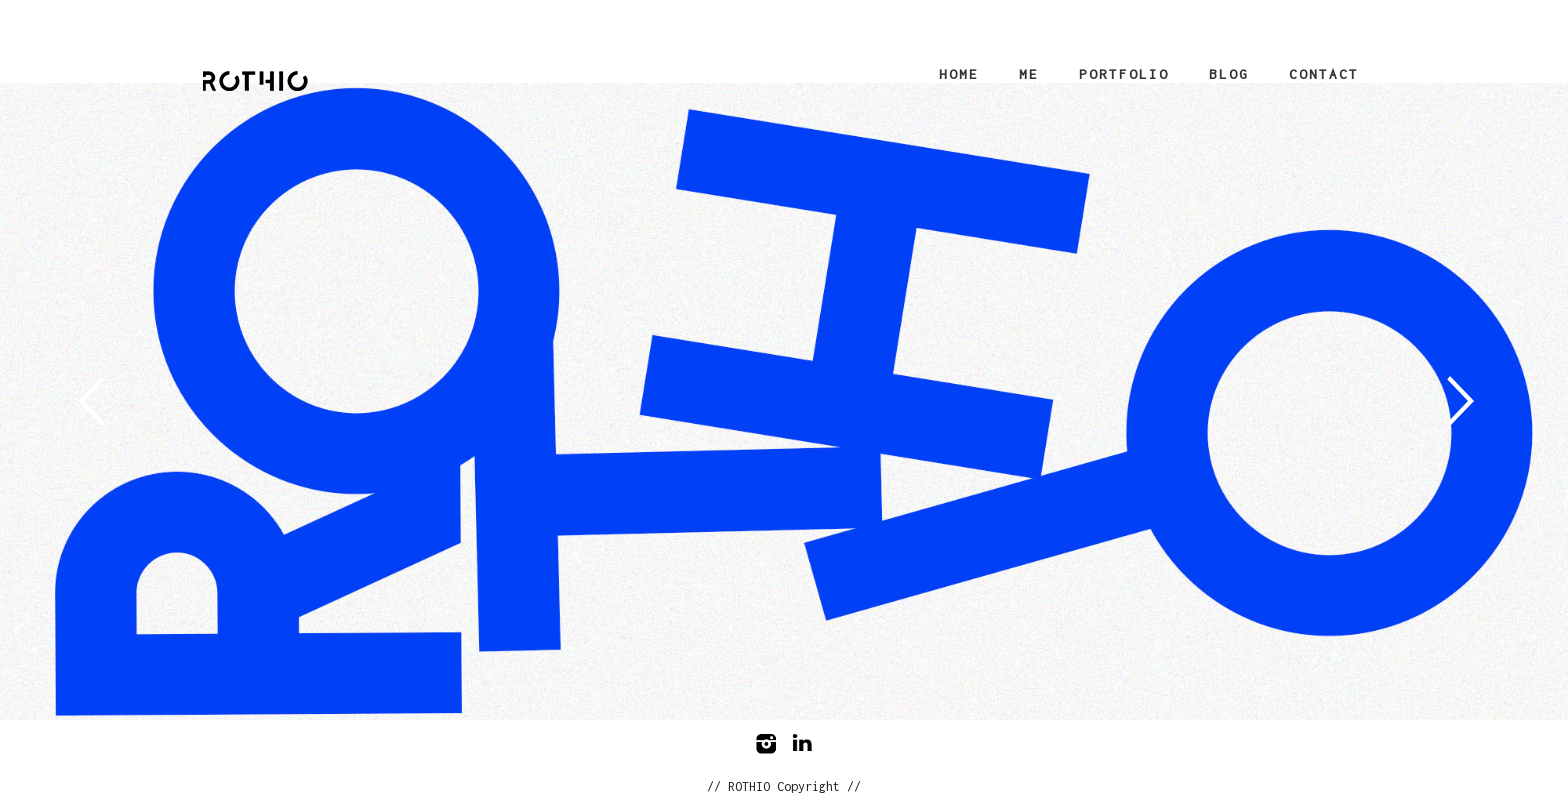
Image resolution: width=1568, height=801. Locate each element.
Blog (1229, 74)
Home (959, 74)
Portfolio (1124, 74)
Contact (1324, 74)
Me (1029, 74)
